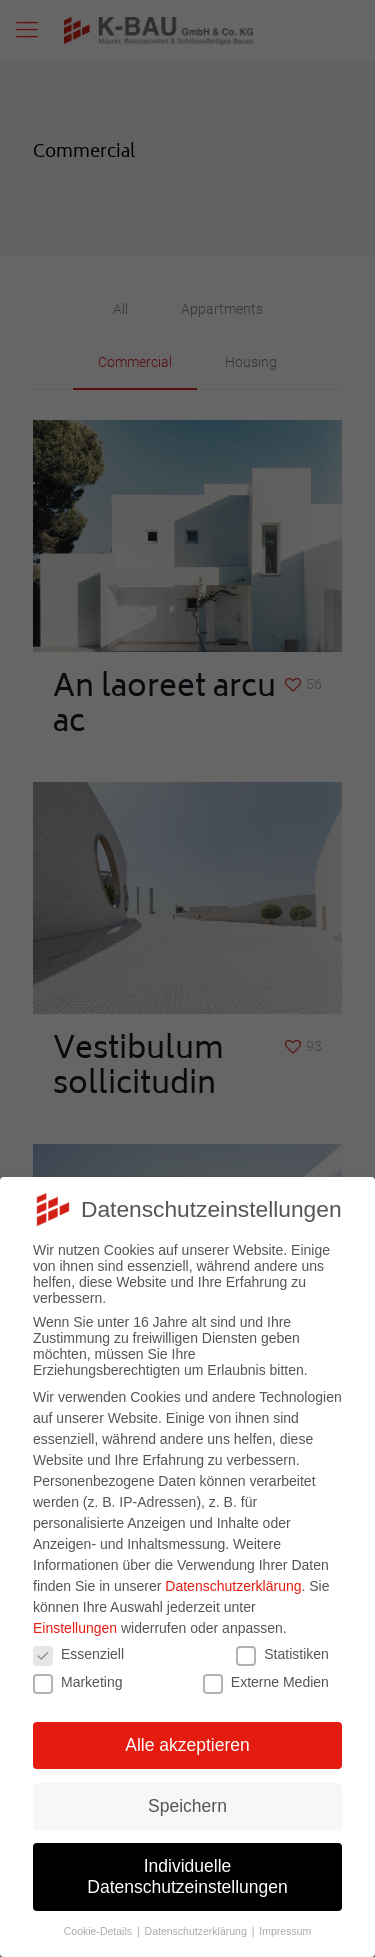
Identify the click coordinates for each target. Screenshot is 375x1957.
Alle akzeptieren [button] (187, 1745)
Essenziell (78, 1654)
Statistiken (282, 1654)
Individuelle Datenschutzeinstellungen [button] (187, 1876)
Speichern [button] (187, 1806)
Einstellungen (75, 1628)
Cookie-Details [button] (99, 1931)
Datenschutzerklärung (233, 1586)
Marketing (77, 1682)
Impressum (285, 1931)
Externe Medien (266, 1682)
